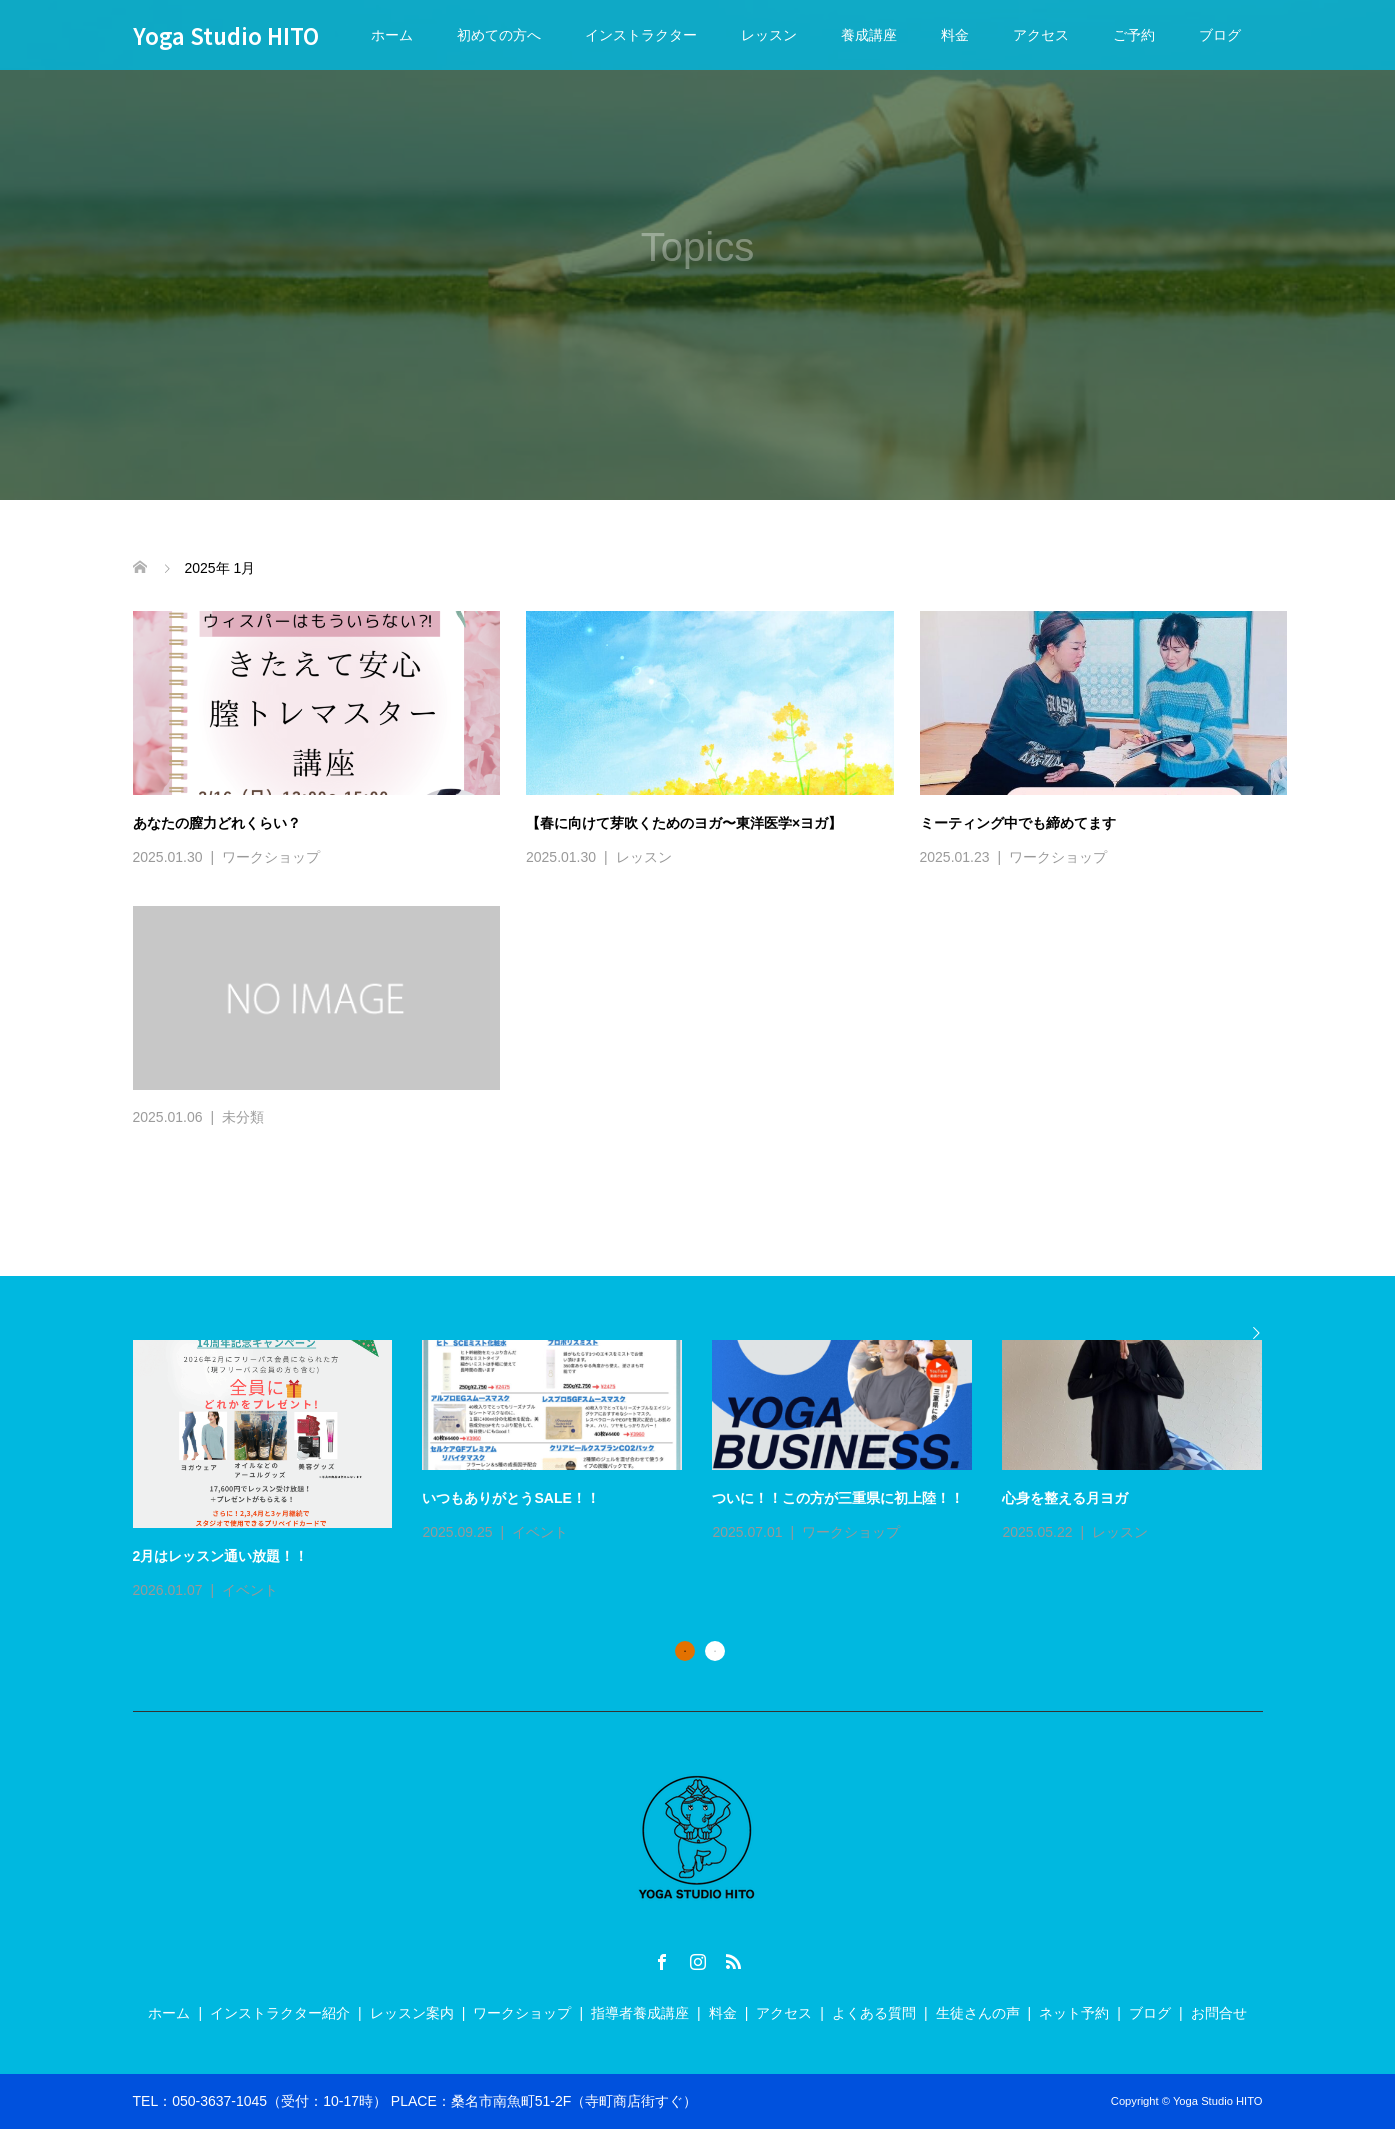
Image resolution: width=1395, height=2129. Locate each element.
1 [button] (685, 1651)
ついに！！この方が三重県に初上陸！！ (838, 1498)
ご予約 (1134, 35)
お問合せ (1219, 2013)
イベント (250, 1590)
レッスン (769, 35)
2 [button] (715, 1651)
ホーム (392, 35)
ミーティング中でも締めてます (1018, 823)
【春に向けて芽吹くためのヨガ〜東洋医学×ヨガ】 (684, 823)
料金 (955, 35)
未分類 (243, 1117)
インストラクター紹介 (280, 2013)
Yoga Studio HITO (226, 35)
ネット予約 (1074, 2013)
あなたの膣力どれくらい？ (217, 823)
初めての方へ (499, 35)
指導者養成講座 (640, 2013)
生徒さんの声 (978, 2013)
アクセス (1041, 35)
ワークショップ (271, 857)
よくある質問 (874, 2013)
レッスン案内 (412, 2013)
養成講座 (869, 35)
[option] (713, 1471)
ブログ (1220, 35)
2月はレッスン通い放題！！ (221, 1556)
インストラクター (641, 35)
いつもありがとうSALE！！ (510, 1498)
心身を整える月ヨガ (1065, 1498)
